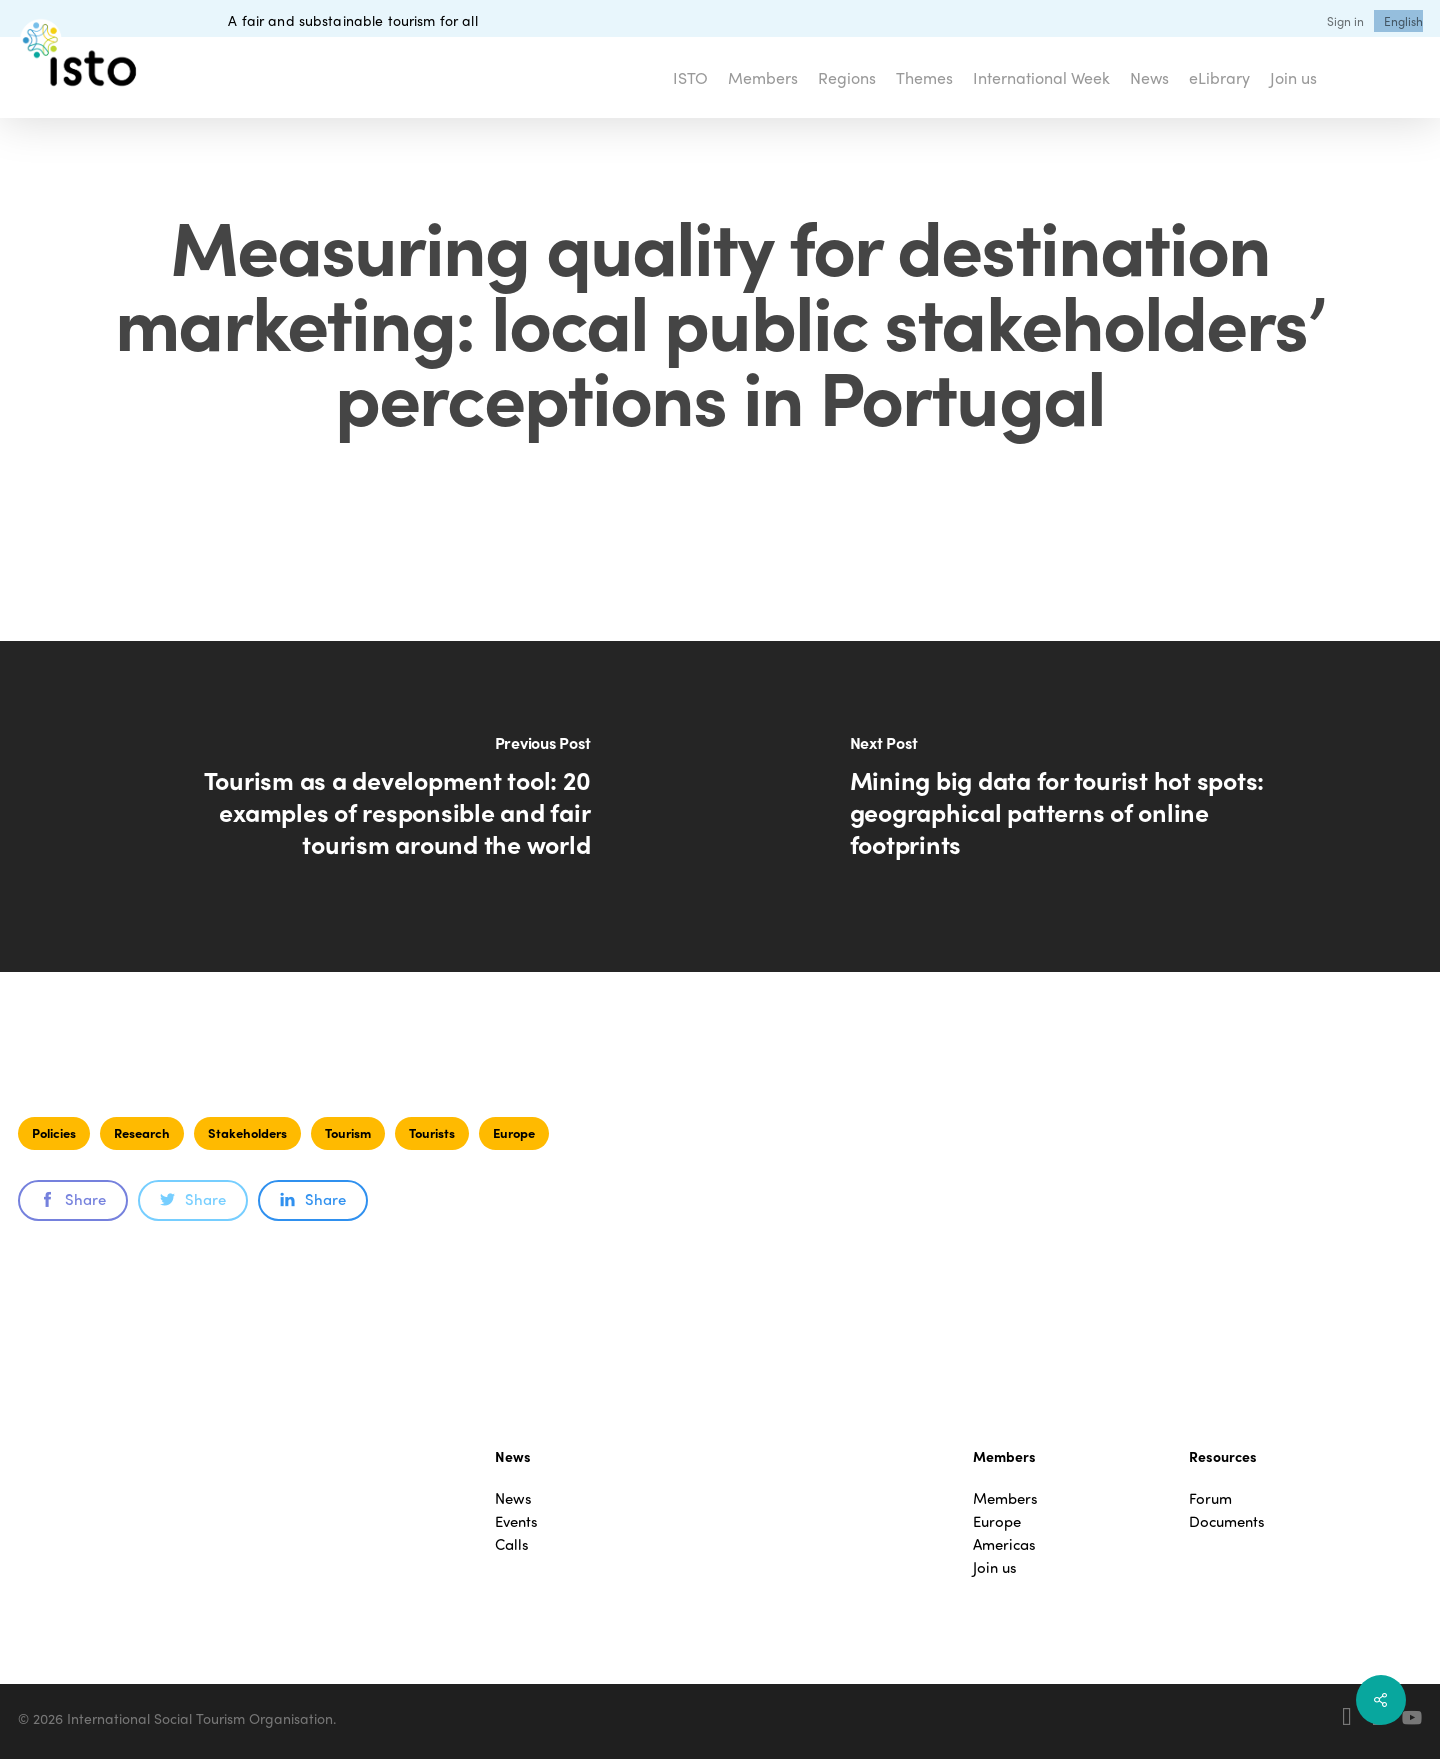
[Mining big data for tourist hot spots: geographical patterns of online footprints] (1080, 806)
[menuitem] (1403, 21)
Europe (514, 1132)
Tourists (432, 1132)
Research (142, 1132)
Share (73, 1199)
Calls (512, 1544)
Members (1005, 1498)
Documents (1227, 1521)
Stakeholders (247, 1132)
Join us (995, 1567)
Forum (1210, 1498)
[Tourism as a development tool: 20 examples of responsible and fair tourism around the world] (360, 806)
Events (516, 1521)
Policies (54, 1132)
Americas (1004, 1544)
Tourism (348, 1132)
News (513, 1498)
